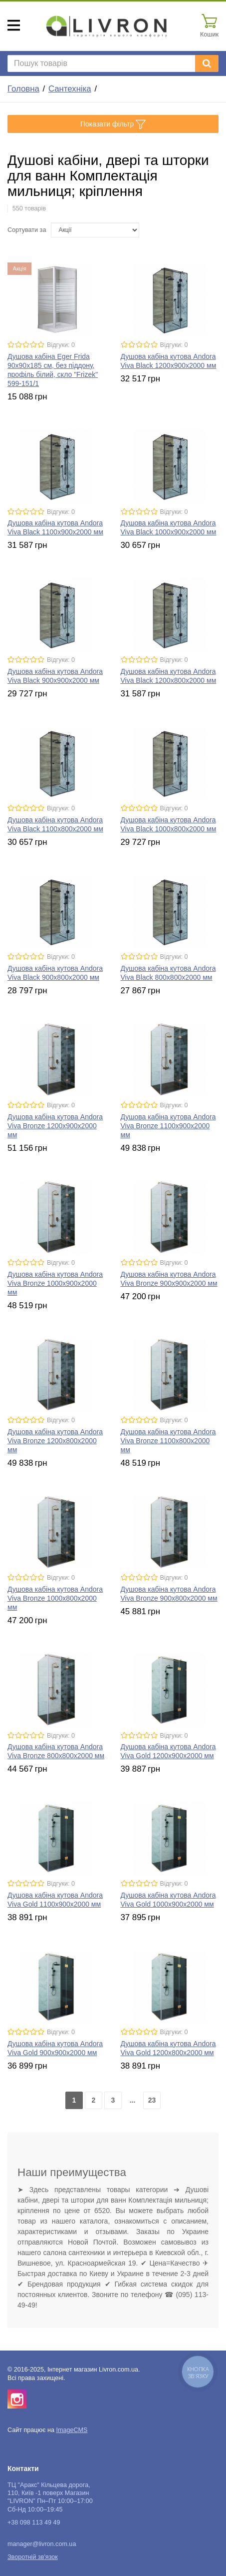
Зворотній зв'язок (32, 2557)
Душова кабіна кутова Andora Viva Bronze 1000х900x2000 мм (55, 1283)
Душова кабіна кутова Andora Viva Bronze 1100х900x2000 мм (168, 1126)
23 (152, 2100)
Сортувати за (26, 229)
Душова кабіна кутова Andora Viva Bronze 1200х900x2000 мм (55, 1126)
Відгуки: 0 (61, 344)
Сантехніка (69, 88)
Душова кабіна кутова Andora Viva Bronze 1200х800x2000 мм (55, 1441)
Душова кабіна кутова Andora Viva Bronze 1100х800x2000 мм (168, 1441)
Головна (23, 88)
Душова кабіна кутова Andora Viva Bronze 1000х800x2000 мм (55, 1598)
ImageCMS (71, 2430)
